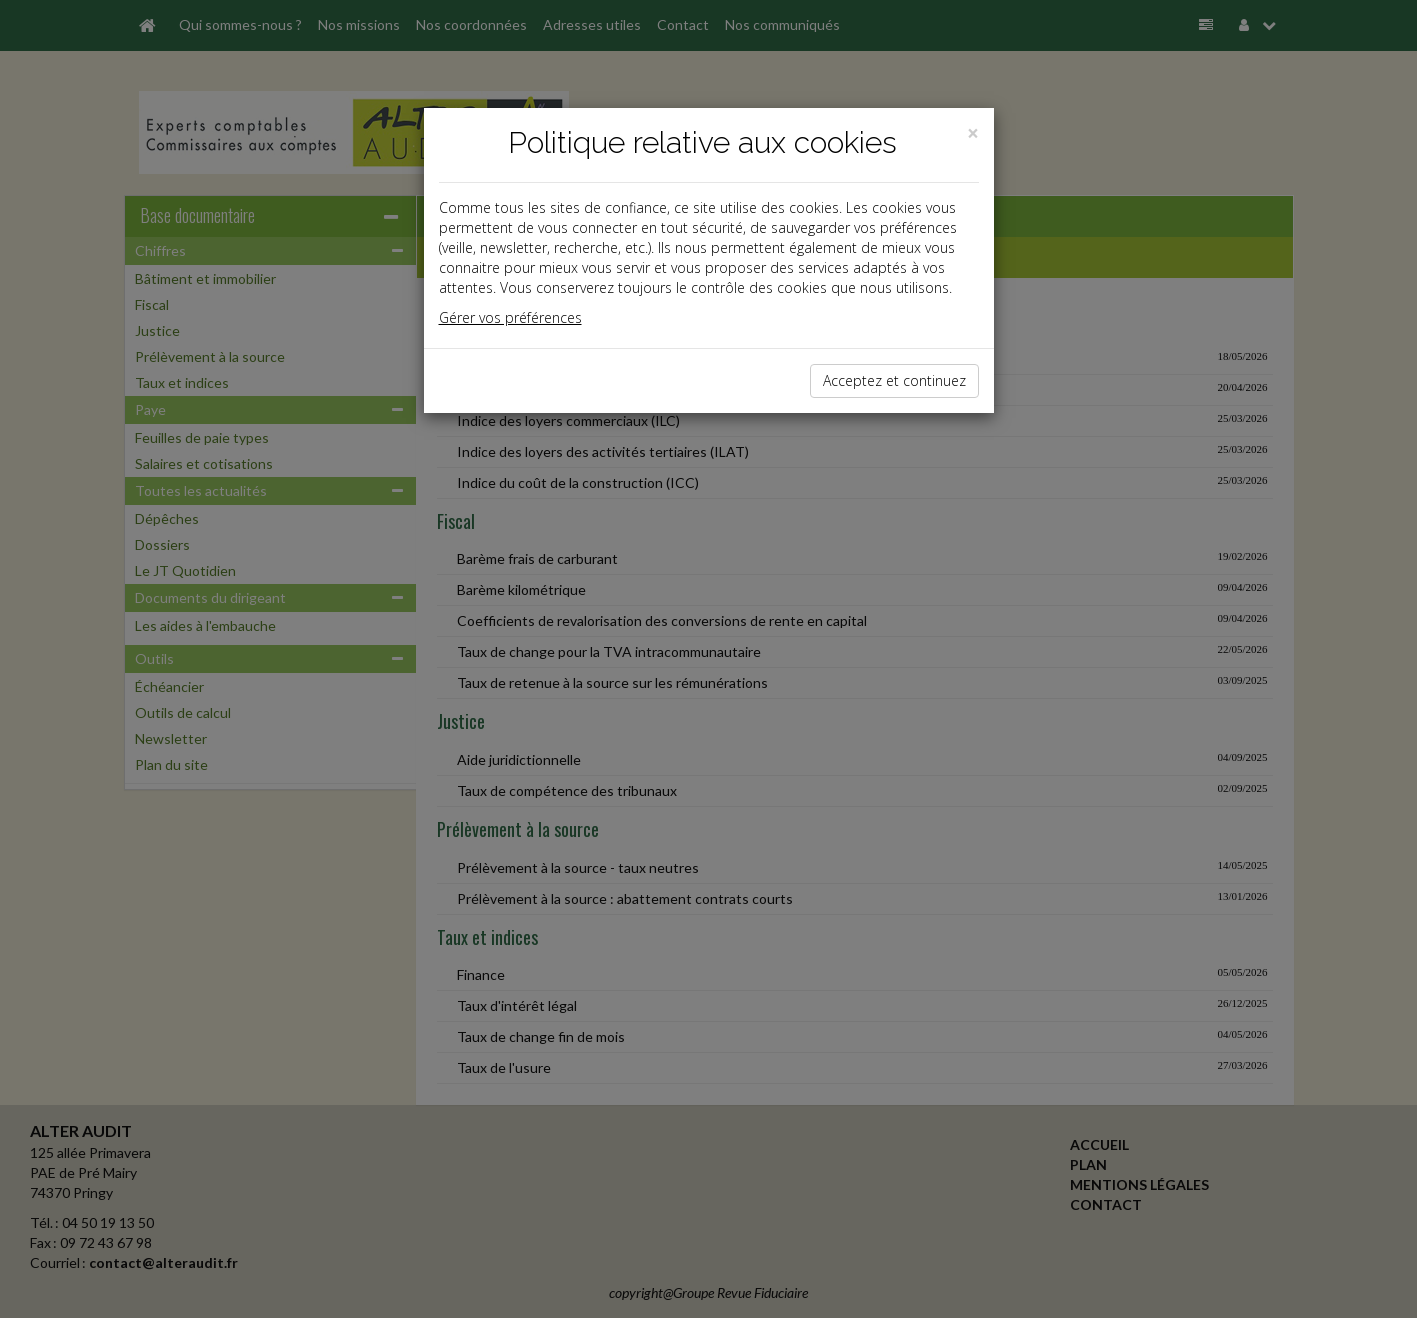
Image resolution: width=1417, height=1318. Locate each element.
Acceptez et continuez (894, 380)
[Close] (973, 133)
